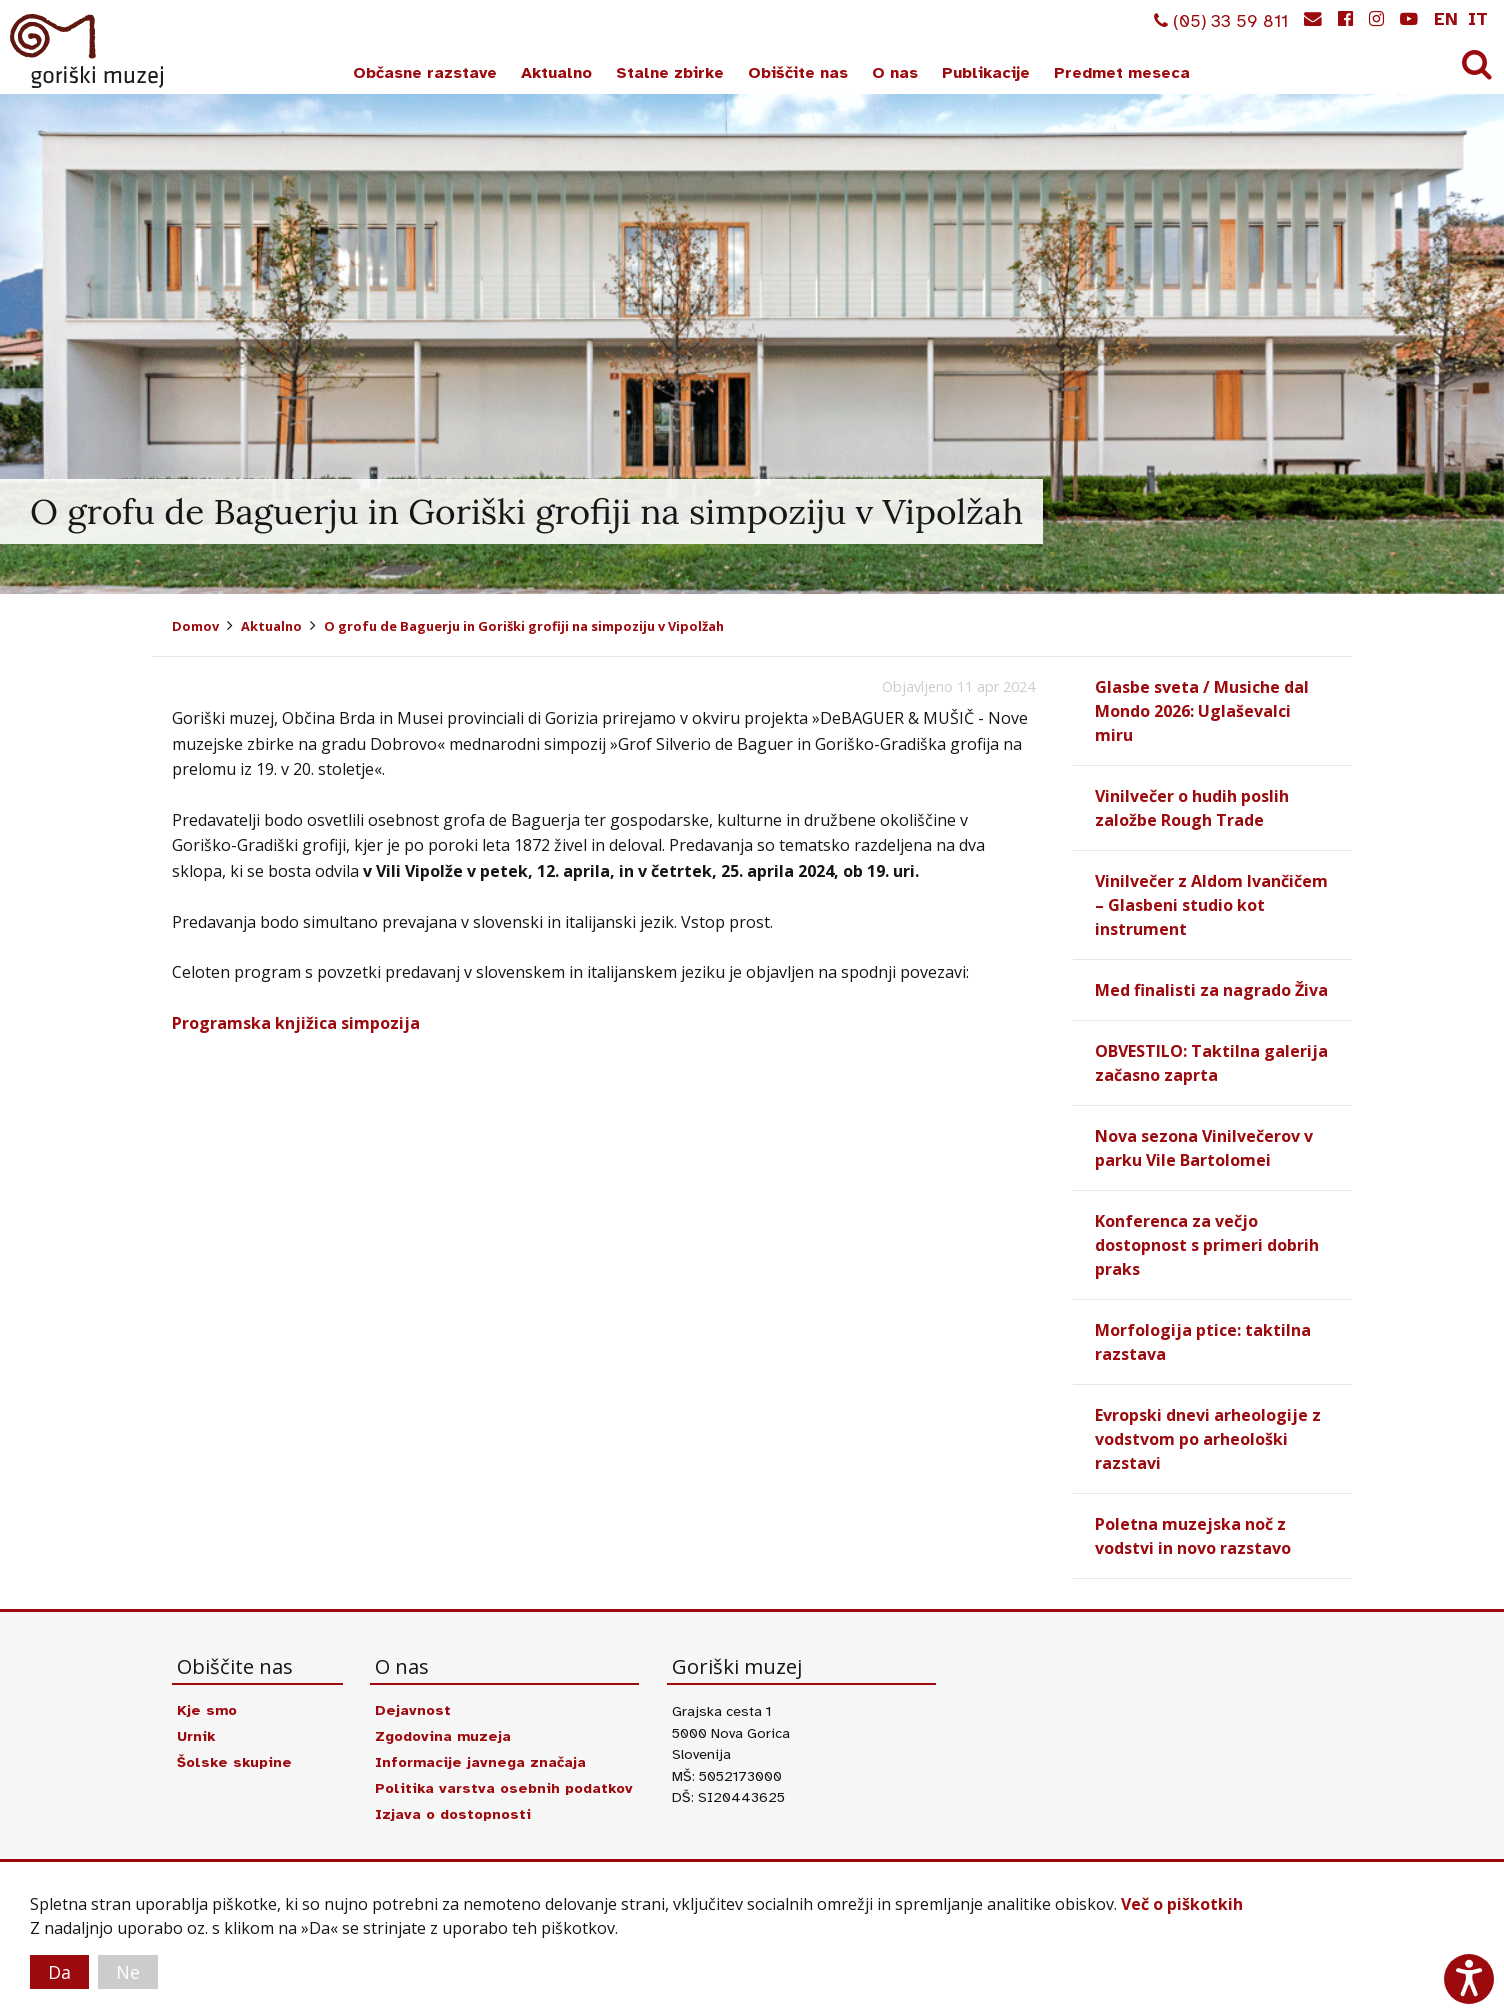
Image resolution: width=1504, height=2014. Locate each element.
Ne (128, 1972)
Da (59, 1972)
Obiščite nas (798, 73)
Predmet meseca (1122, 73)
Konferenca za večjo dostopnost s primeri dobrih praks (1207, 1245)
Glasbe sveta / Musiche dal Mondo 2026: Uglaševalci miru (1202, 711)
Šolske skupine (234, 1762)
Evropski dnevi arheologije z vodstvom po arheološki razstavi (1208, 1439)
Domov (195, 626)
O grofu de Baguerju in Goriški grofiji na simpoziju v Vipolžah (524, 626)
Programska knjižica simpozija (296, 1023)
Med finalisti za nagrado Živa (1211, 990)
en (1446, 19)
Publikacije (986, 73)
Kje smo (207, 1710)
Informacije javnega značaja (480, 1762)
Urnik (196, 1736)
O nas (895, 73)
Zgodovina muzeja (443, 1736)
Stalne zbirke (670, 73)
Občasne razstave (425, 73)
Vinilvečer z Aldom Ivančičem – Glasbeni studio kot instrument (1211, 905)
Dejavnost (413, 1710)
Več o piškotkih (1182, 1904)
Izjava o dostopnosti (453, 1814)
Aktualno (556, 73)
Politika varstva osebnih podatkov (504, 1788)
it (1478, 19)
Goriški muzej (88, 51)
